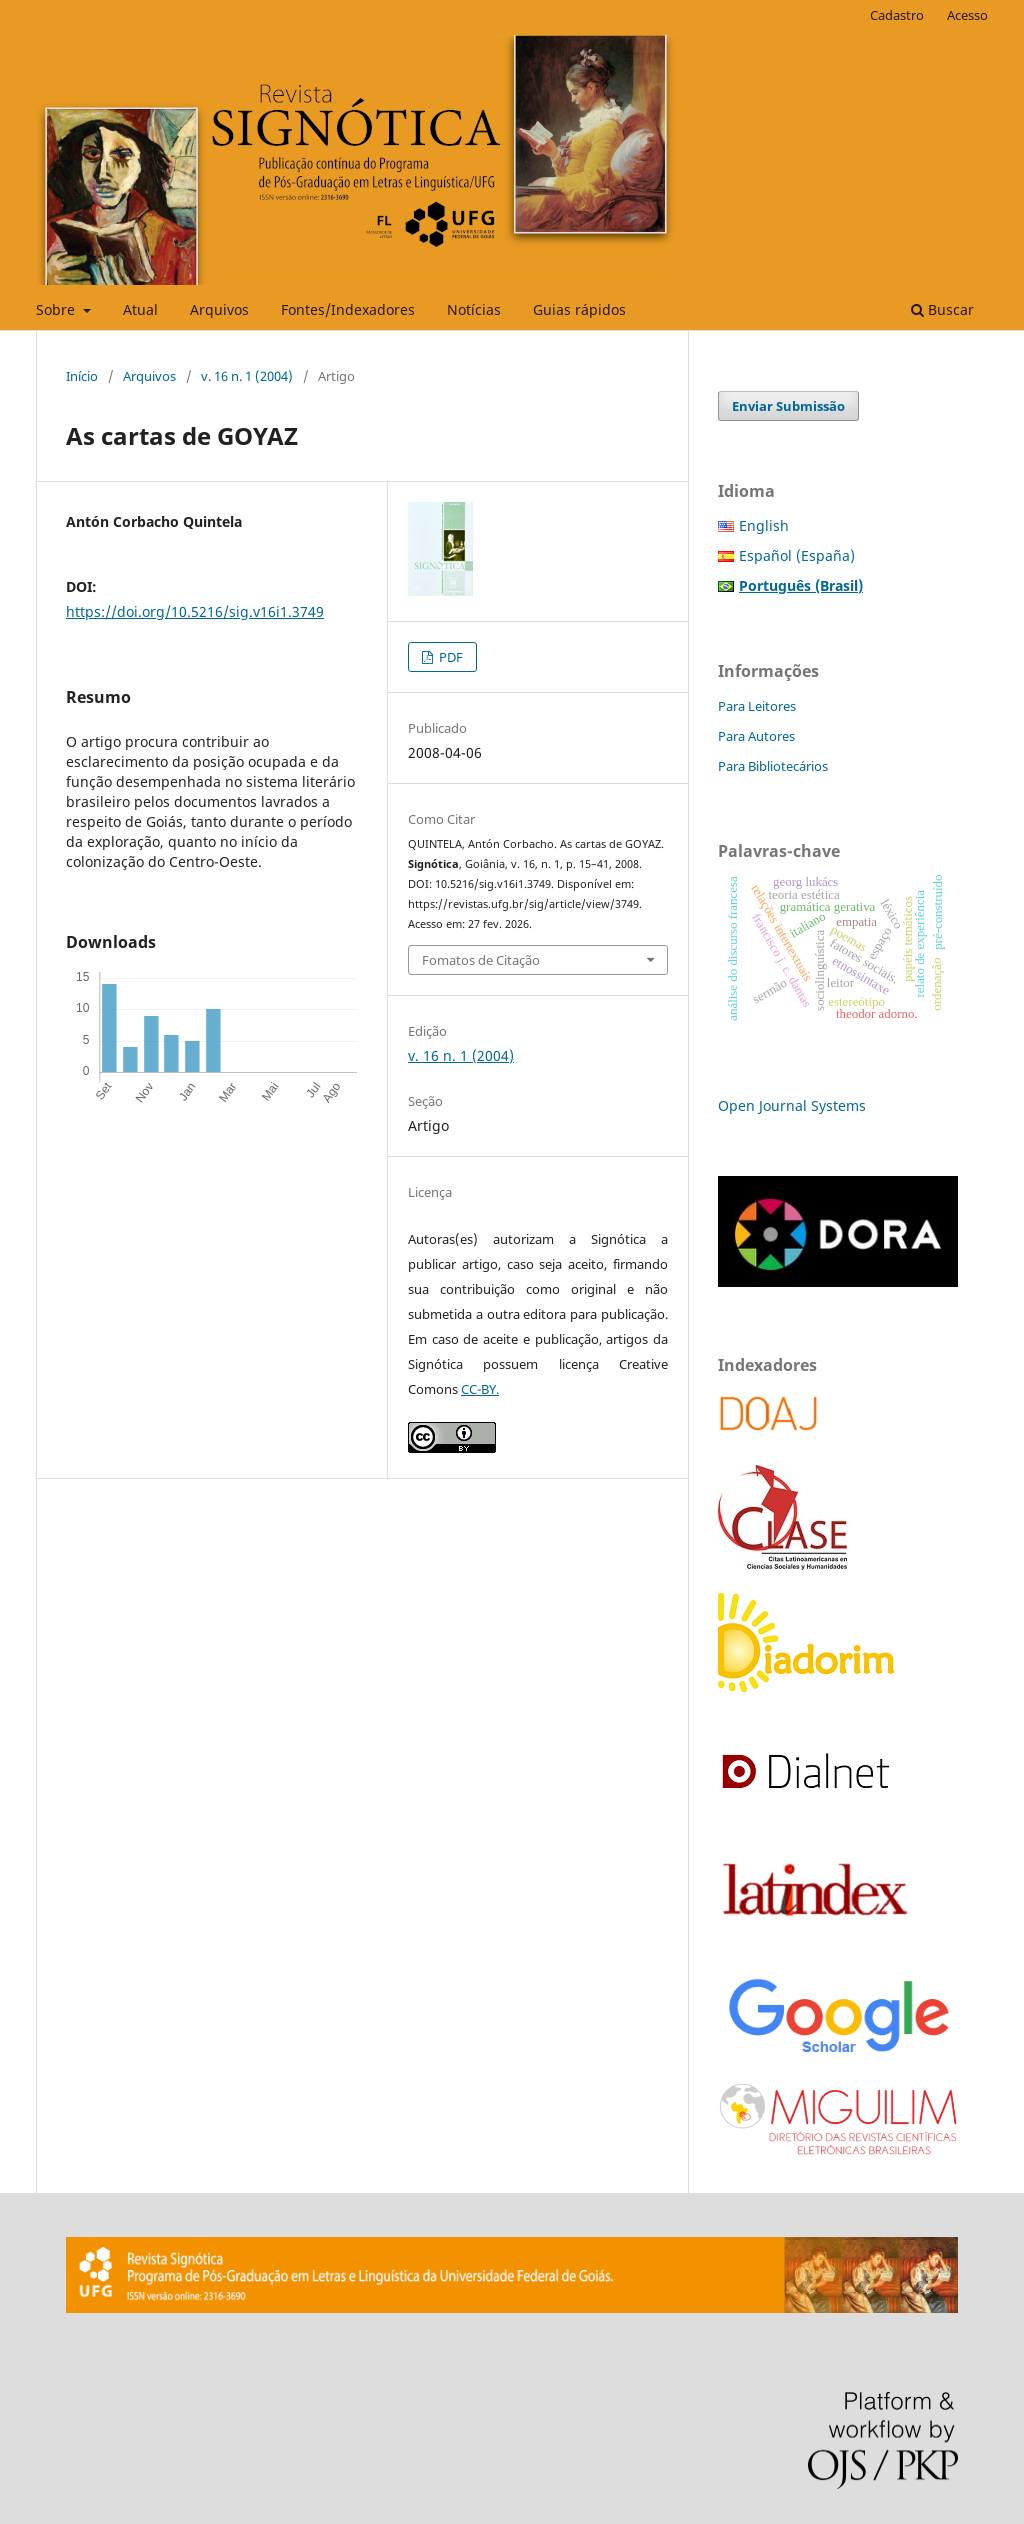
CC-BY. (480, 1389)
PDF (449, 657)
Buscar (942, 309)
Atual (140, 309)
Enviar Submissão (788, 406)
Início (82, 376)
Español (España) (797, 555)
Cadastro (897, 15)
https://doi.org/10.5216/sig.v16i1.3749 (195, 611)
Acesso (967, 15)
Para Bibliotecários (773, 766)
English (764, 525)
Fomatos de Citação (481, 960)
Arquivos (219, 309)
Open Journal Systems (792, 1105)
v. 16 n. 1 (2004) (247, 376)
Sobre (57, 309)
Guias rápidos (579, 309)
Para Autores (756, 736)
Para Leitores (757, 706)
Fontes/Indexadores (348, 309)
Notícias (474, 309)
